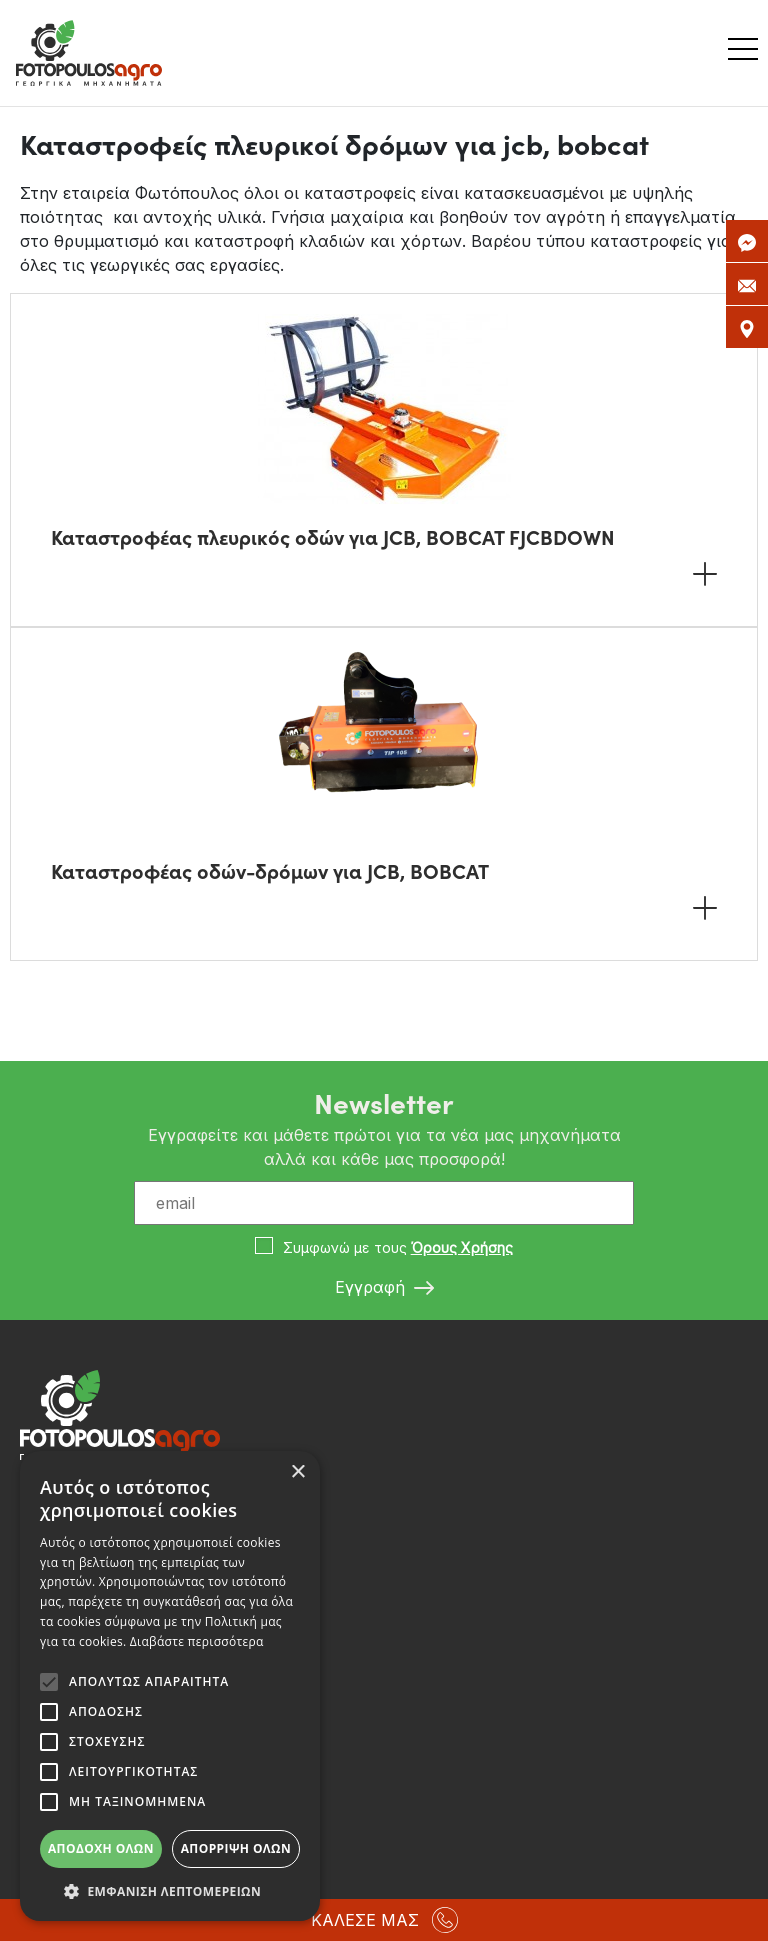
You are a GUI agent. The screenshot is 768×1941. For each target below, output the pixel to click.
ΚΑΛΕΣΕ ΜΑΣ (384, 1920)
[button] (170, 1891)
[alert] (170, 1686)
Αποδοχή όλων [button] (101, 1848)
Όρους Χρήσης (462, 1247)
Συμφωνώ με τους (398, 1247)
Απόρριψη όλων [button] (236, 1848)
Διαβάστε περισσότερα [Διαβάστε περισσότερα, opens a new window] (197, 1641)
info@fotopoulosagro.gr (119, 1691)
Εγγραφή (384, 1288)
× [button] (297, 1472)
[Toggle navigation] (748, 53)
